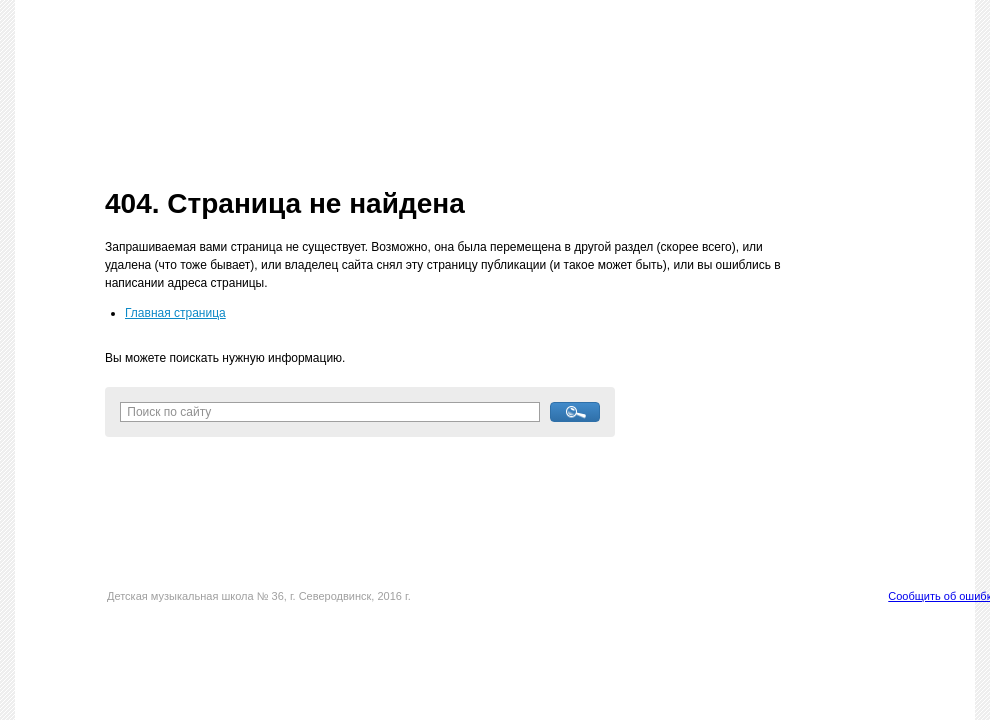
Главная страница (175, 313)
